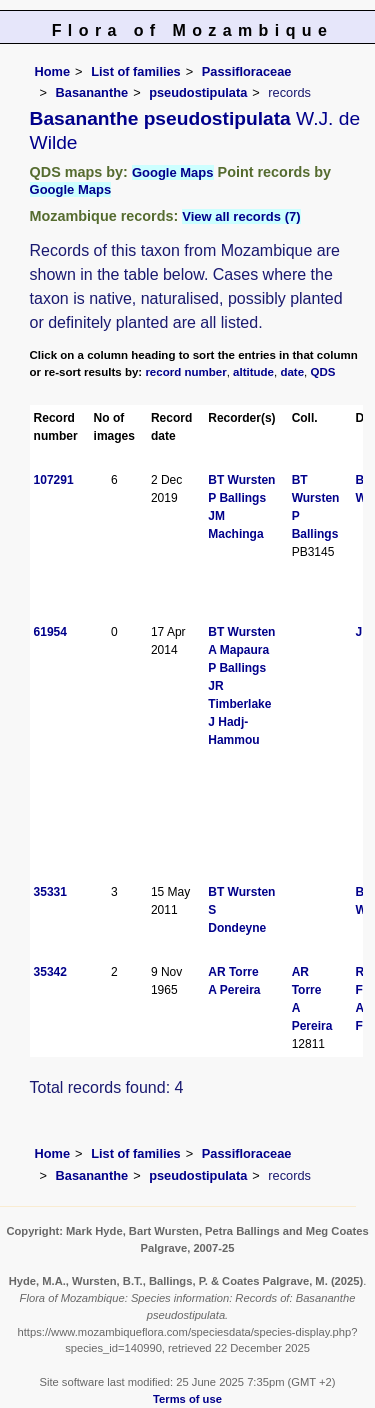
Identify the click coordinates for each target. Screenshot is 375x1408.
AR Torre (233, 972)
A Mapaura (238, 650)
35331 (50, 892)
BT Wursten (241, 480)
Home (53, 71)
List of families (136, 71)
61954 (50, 632)
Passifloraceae (247, 71)
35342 (50, 972)
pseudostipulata (198, 92)
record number (185, 372)
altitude (253, 372)
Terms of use (187, 1399)
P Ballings (237, 498)
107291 (54, 480)
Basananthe (92, 92)
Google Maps (173, 172)
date (292, 372)
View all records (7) (241, 216)
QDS (323, 372)
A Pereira (234, 990)
